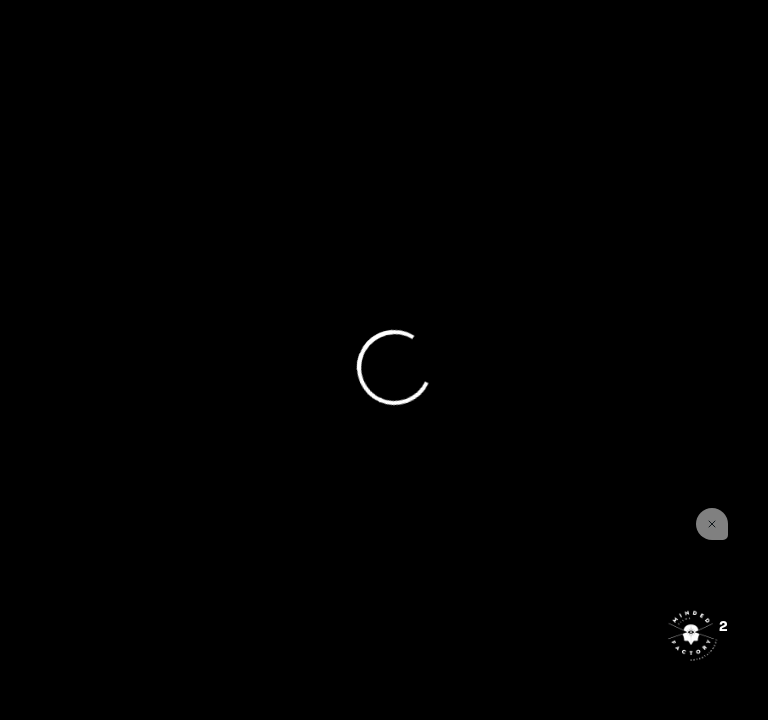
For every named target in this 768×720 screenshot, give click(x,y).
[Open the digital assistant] (691, 635)
